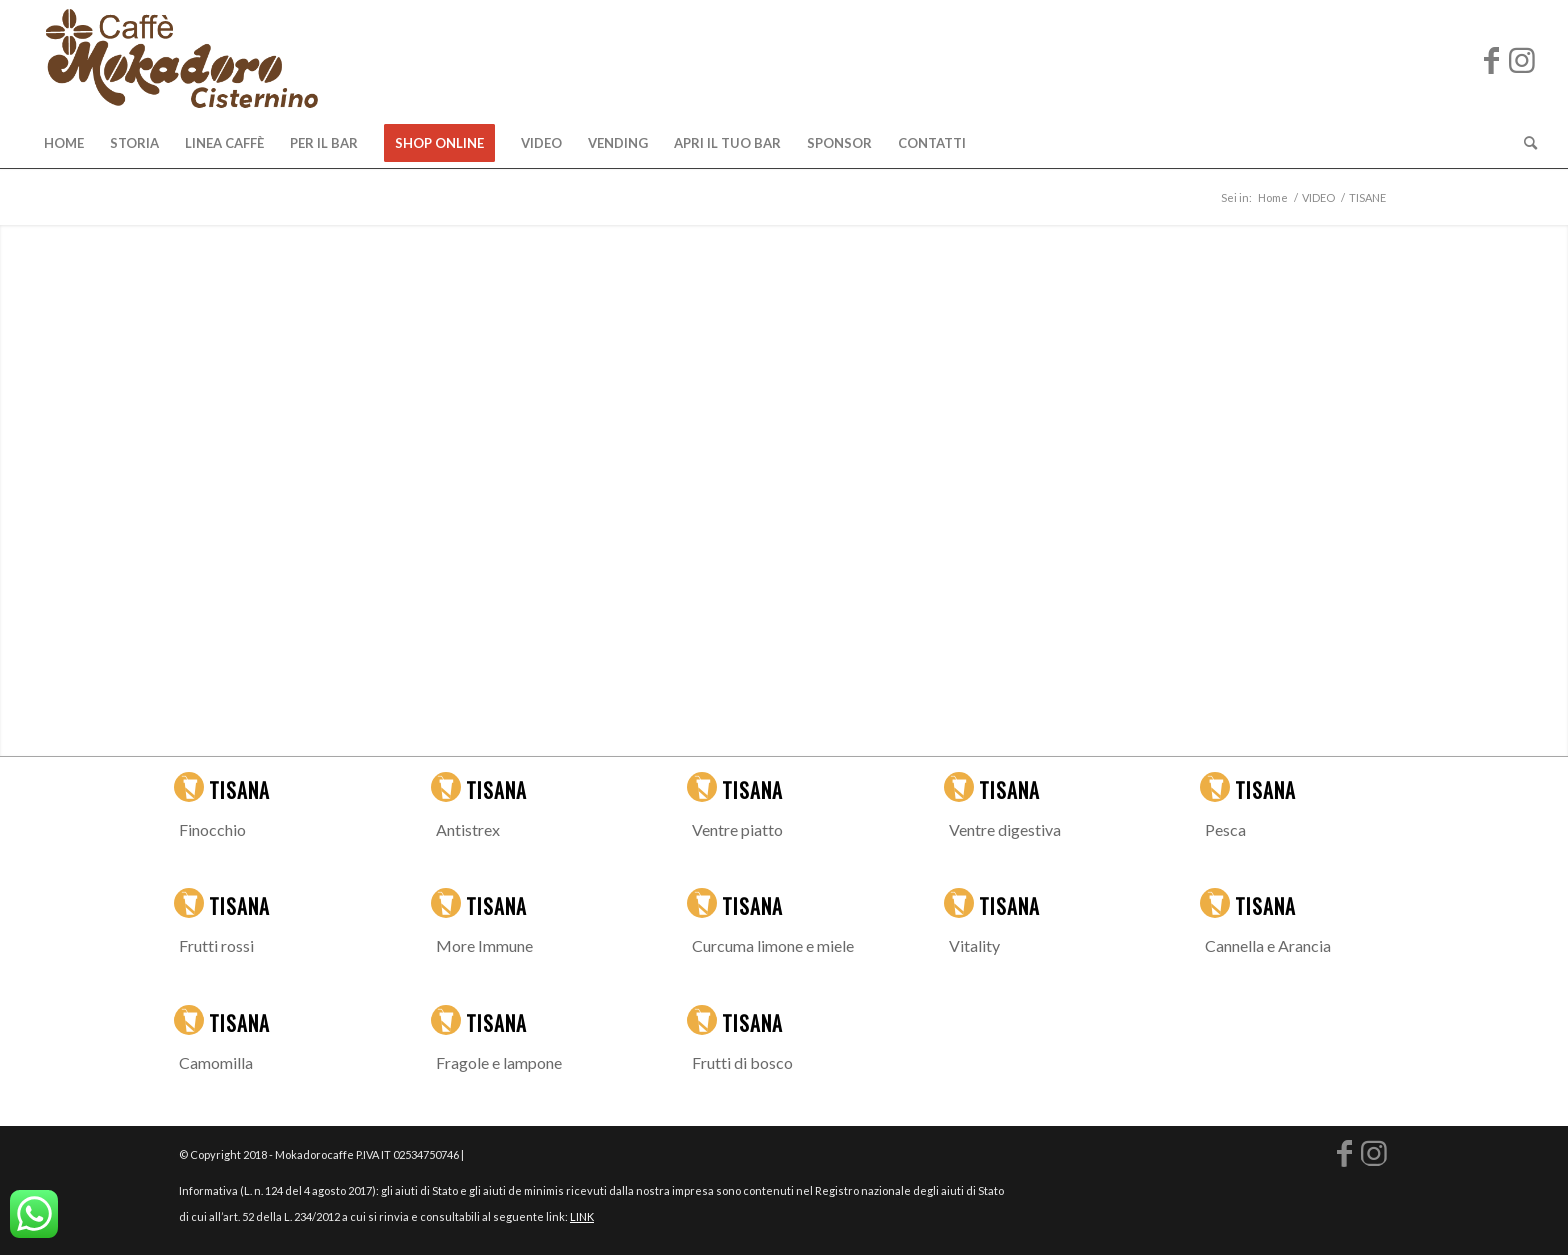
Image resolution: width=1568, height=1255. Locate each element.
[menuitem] (64, 143)
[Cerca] (1524, 143)
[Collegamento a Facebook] (1492, 59)
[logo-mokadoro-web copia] (181, 59)
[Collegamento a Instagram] (1522, 59)
